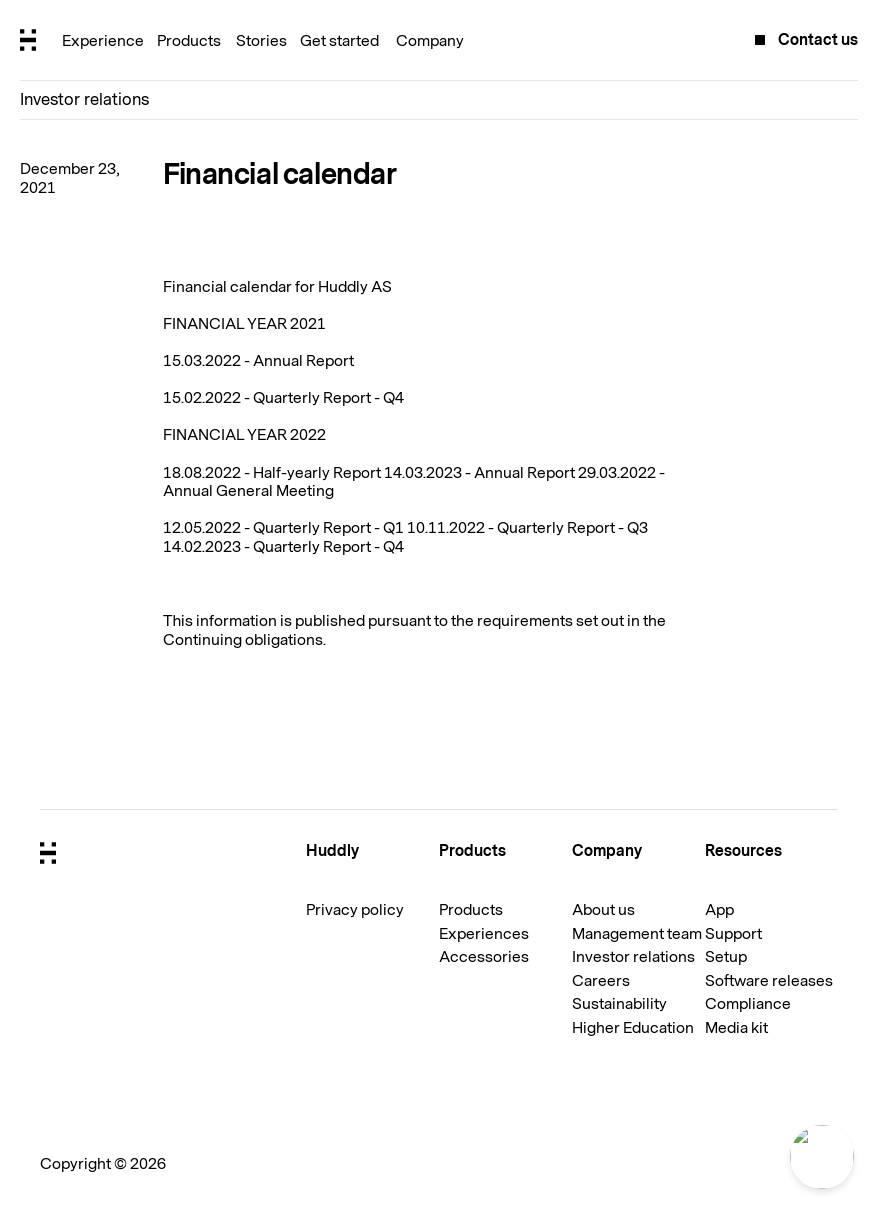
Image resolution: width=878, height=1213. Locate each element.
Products (471, 910)
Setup (726, 957)
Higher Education (633, 1028)
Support (733, 934)
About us (603, 910)
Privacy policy (355, 910)
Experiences (484, 934)
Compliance (748, 1004)
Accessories (484, 957)
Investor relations (84, 99)
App (719, 910)
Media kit (736, 1028)
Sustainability (619, 1004)
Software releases (769, 981)
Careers (601, 981)
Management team (637, 934)
